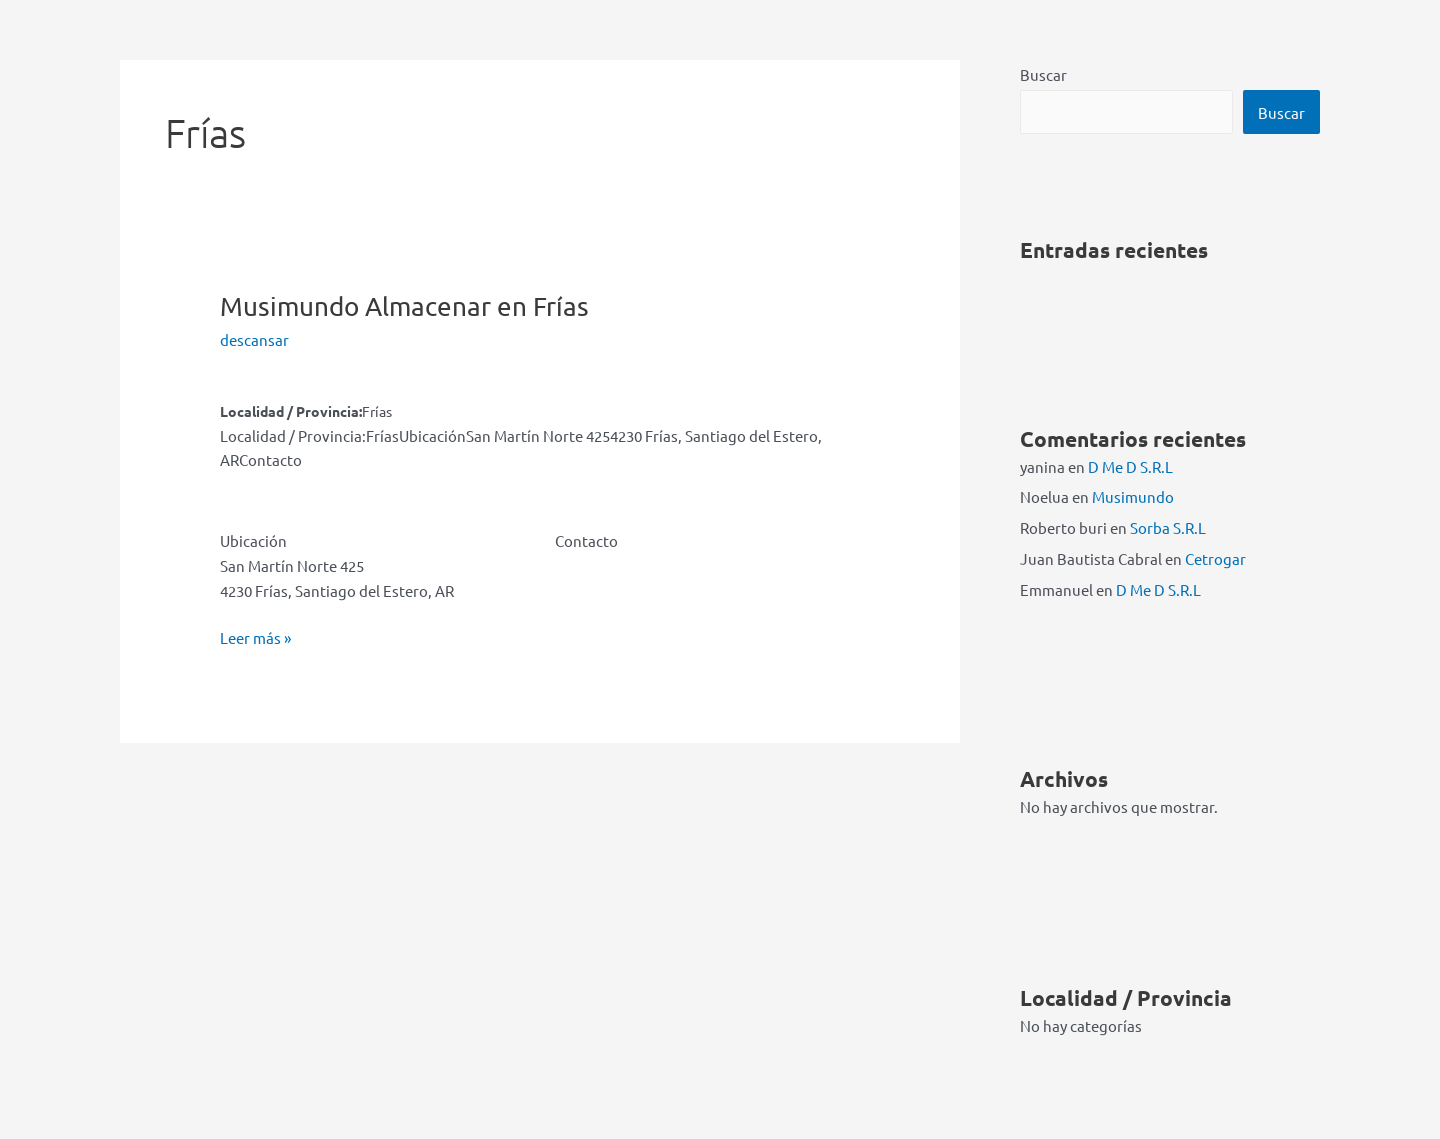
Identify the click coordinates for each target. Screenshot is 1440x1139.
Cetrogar (1215, 558)
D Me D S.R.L (1130, 466)
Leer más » (255, 638)
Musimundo (404, 306)
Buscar (1043, 74)
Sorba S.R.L (1168, 527)
